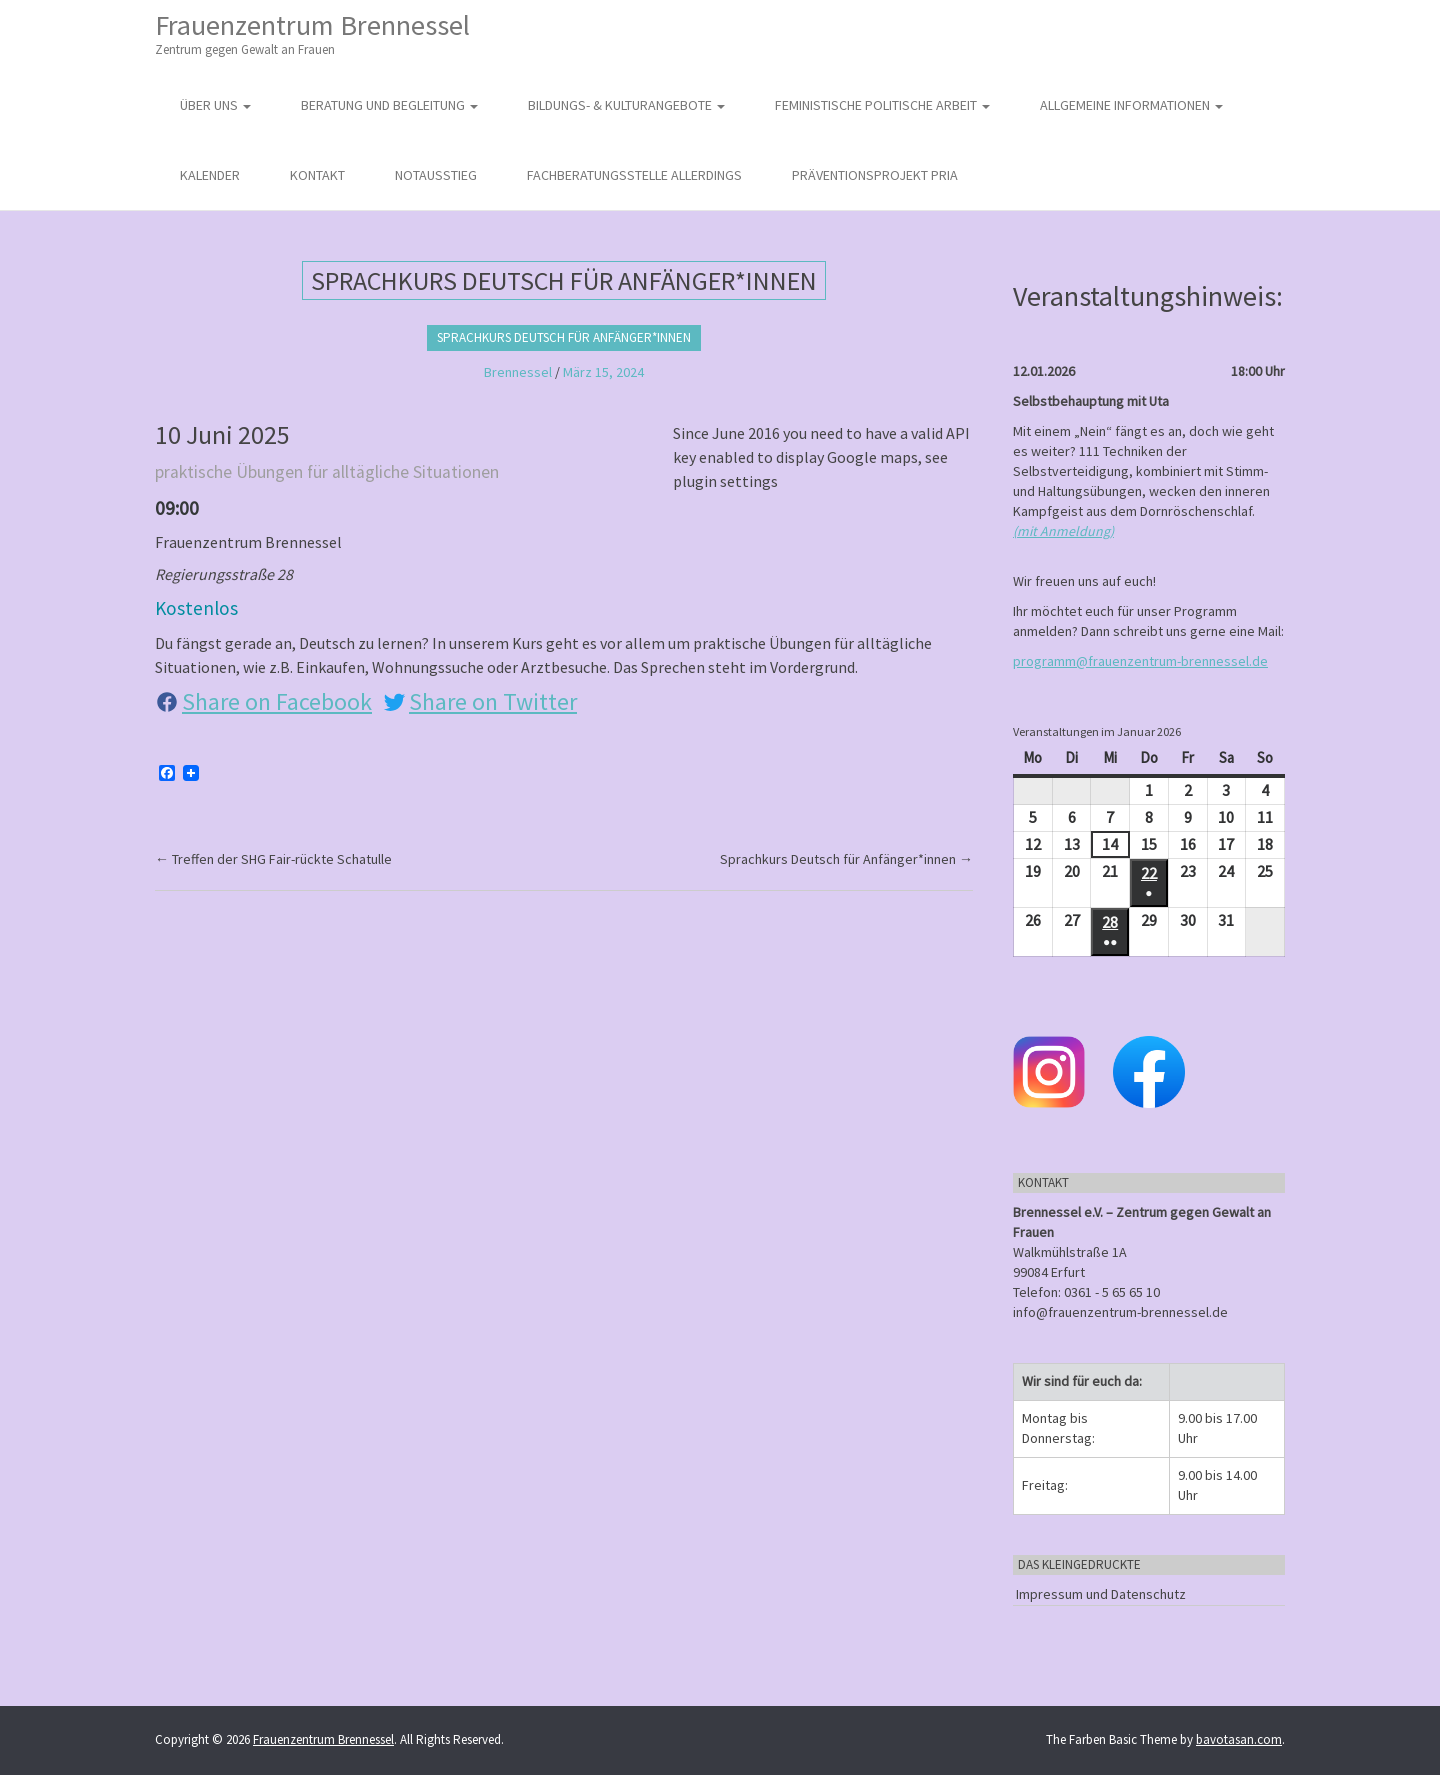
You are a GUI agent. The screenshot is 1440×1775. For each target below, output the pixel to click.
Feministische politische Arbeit (882, 105)
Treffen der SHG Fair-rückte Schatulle (273, 859)
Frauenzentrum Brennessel (312, 33)
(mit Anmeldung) (1063, 531)
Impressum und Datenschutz (1101, 1594)
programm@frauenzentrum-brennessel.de (1140, 661)
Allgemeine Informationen (1131, 105)
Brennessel (518, 372)
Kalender (210, 175)
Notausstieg (436, 175)
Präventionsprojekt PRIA (875, 175)
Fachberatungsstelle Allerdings (634, 175)
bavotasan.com (1239, 1739)
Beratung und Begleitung (389, 105)
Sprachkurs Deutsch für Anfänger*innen (564, 337)
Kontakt (317, 175)
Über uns (215, 105)
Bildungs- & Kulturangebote (626, 105)
